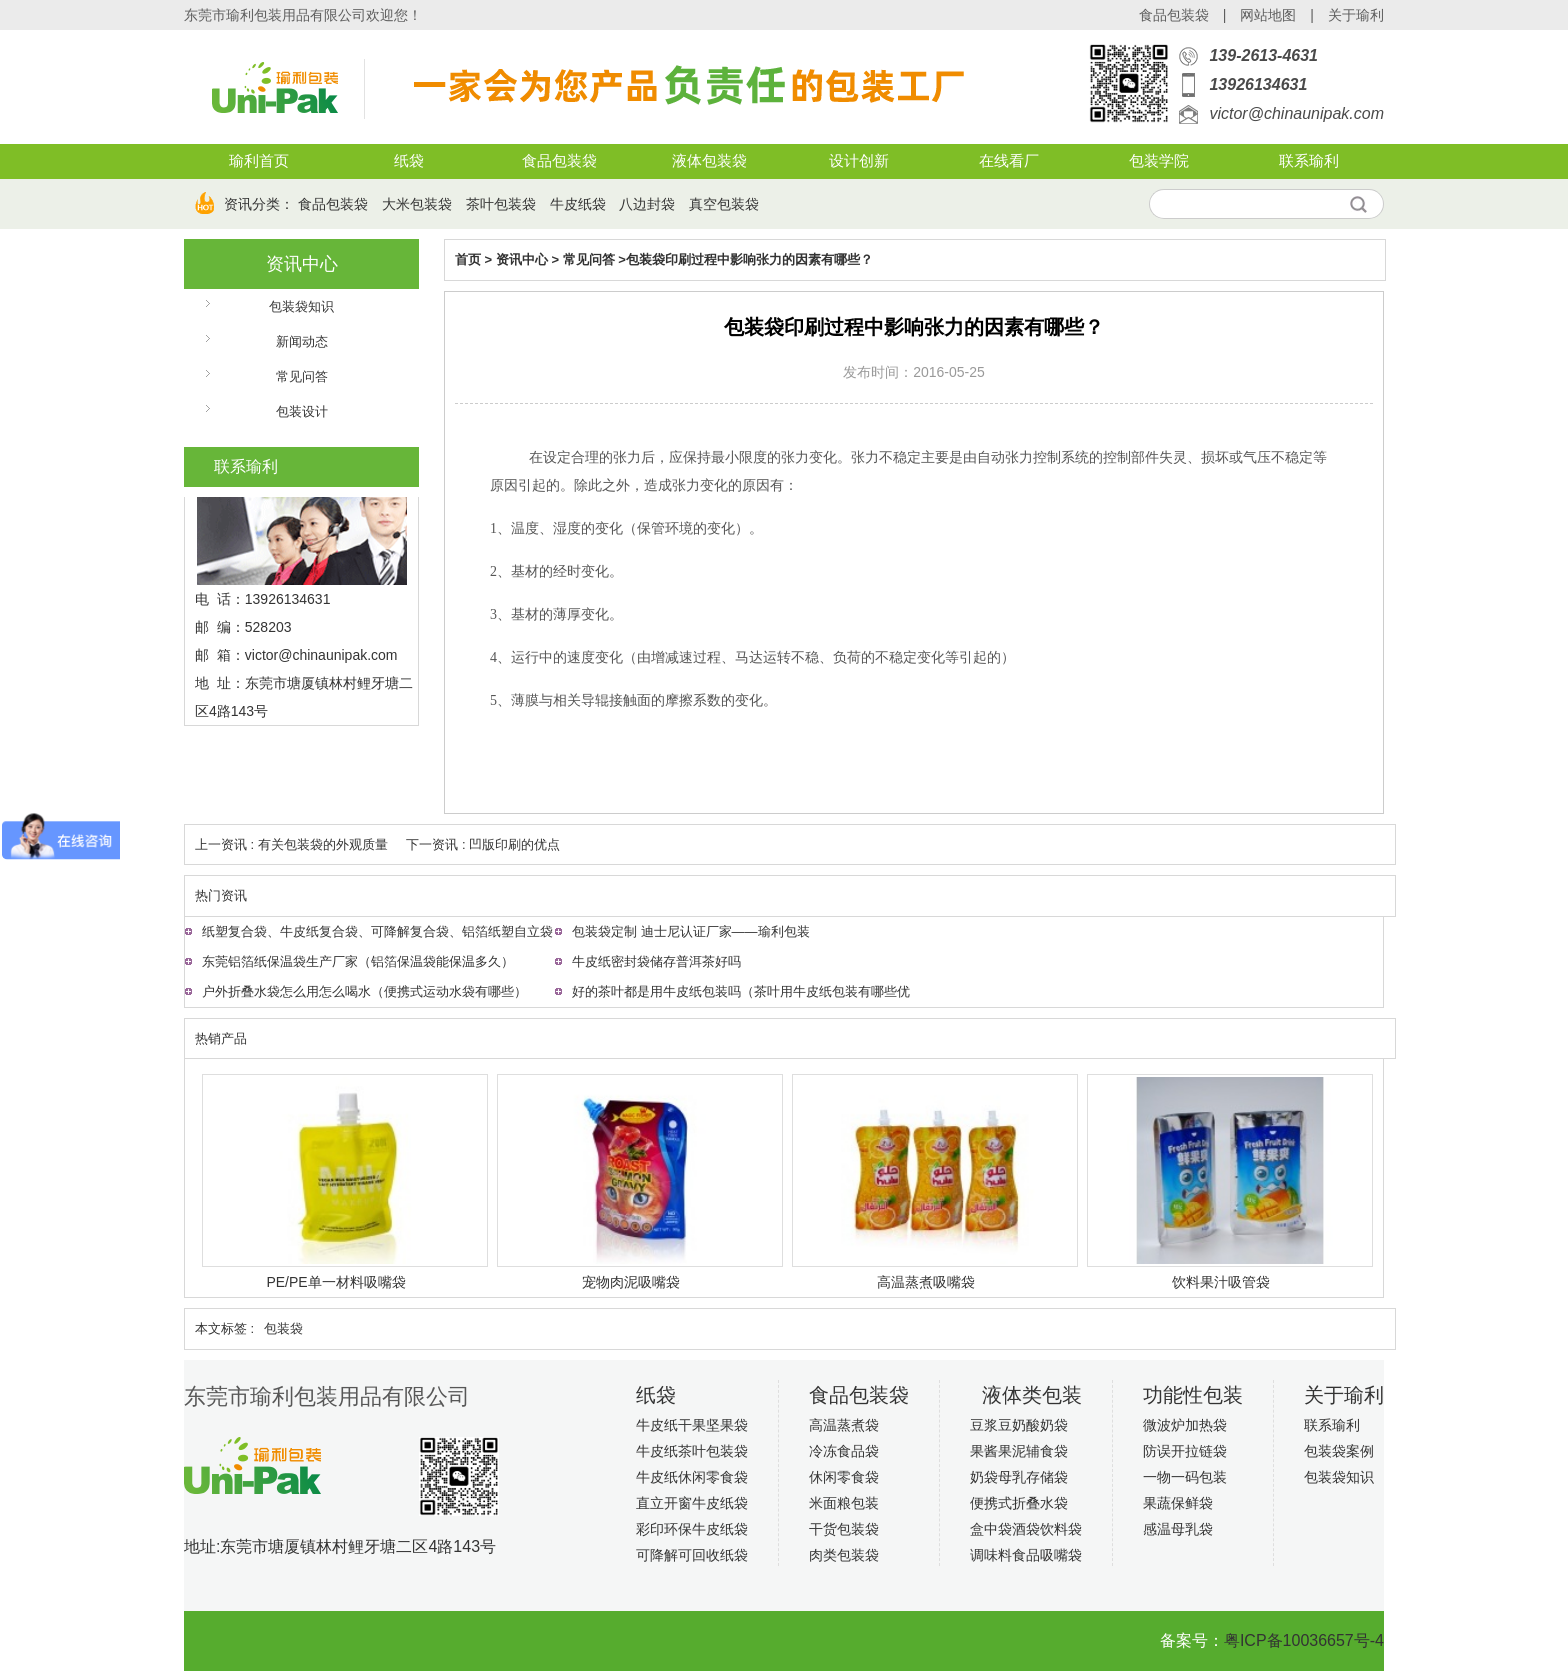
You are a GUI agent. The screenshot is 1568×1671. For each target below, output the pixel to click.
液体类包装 (1032, 1395)
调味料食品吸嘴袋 (1026, 1555)
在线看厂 (1009, 161)
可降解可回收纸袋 (692, 1555)
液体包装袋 (709, 161)
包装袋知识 (301, 306)
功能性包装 (1193, 1395)
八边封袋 (647, 204)
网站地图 (1268, 15)
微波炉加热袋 (1185, 1425)
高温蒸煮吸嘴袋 (926, 1282)
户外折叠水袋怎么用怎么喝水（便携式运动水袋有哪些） (364, 991)
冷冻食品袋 (844, 1451)
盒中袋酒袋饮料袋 (1026, 1529)
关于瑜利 (1356, 15)
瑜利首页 (259, 161)
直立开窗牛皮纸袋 (692, 1503)
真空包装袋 (724, 204)
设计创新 (859, 161)
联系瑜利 (1309, 161)
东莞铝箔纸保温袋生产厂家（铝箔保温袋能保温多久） (358, 961)
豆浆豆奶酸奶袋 (1019, 1425)
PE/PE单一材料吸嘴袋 (335, 1282)
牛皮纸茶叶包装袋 (692, 1451)
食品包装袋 (1174, 15)
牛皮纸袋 (578, 204)
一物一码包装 (1185, 1477)
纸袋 (409, 161)
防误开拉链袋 (1185, 1451)
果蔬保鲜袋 (1178, 1503)
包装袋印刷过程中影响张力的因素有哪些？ (749, 259)
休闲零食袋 (844, 1477)
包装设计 (302, 411)
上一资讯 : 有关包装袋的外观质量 (291, 844)
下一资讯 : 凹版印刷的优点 (483, 844)
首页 (468, 259)
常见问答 (302, 376)
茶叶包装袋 (501, 204)
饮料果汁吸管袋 (1221, 1282)
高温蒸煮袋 (844, 1425)
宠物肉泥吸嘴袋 (631, 1282)
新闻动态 (302, 341)
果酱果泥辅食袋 (1019, 1451)
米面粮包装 (844, 1503)
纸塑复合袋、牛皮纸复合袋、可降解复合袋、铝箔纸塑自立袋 (377, 931)
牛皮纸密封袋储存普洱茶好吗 (656, 961)
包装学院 (1159, 161)
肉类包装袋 (844, 1555)
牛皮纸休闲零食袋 (692, 1477)
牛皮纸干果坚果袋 (692, 1425)
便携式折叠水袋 (1019, 1503)
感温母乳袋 (1178, 1529)
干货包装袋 (844, 1529)
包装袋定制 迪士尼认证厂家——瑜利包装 (691, 931)
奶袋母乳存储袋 (1019, 1477)
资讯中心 (302, 264)
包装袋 (283, 1328)
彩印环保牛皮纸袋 (692, 1529)
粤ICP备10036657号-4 (1304, 1640)
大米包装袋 (417, 204)
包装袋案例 (1339, 1451)
